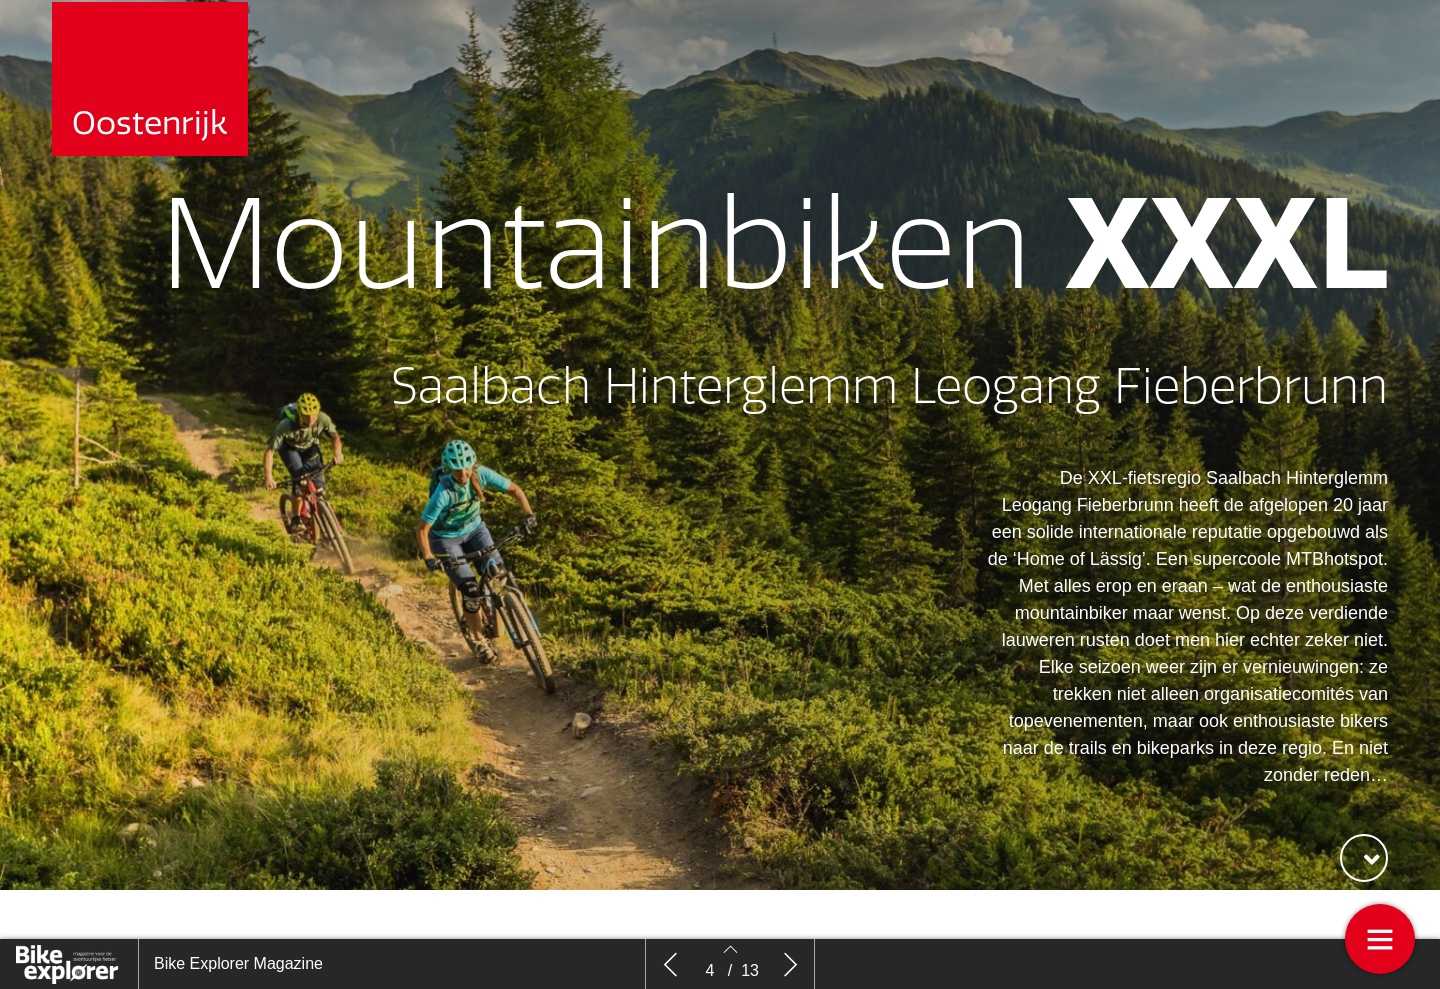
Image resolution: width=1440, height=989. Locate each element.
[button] (1364, 858)
